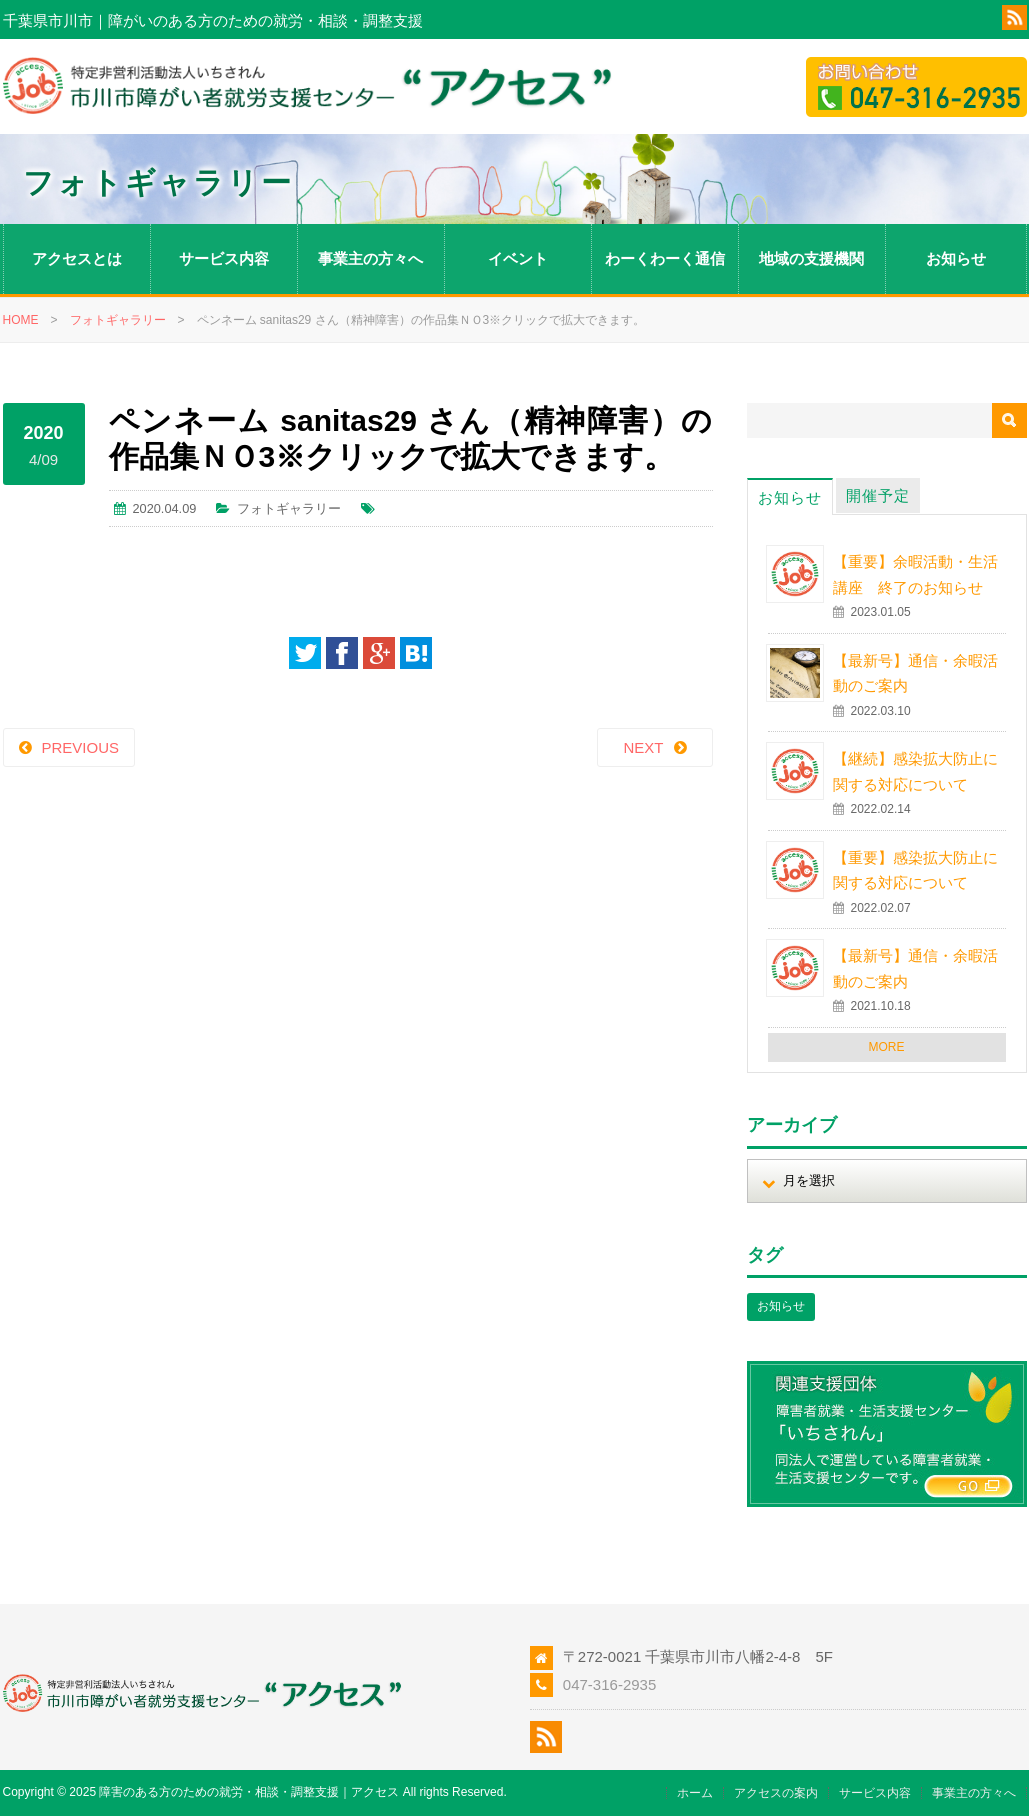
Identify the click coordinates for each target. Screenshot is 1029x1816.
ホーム (695, 1793)
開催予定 (878, 495)
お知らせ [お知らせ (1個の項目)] (781, 1306)
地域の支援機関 (811, 258)
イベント (518, 258)
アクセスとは (77, 258)
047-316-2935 (609, 1684)
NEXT (643, 747)
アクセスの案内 (776, 1793)
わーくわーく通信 (665, 258)
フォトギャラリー (118, 320)
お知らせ (956, 258)
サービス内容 (224, 258)
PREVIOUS (81, 747)
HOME (21, 320)
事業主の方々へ (370, 258)
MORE (887, 1047)
